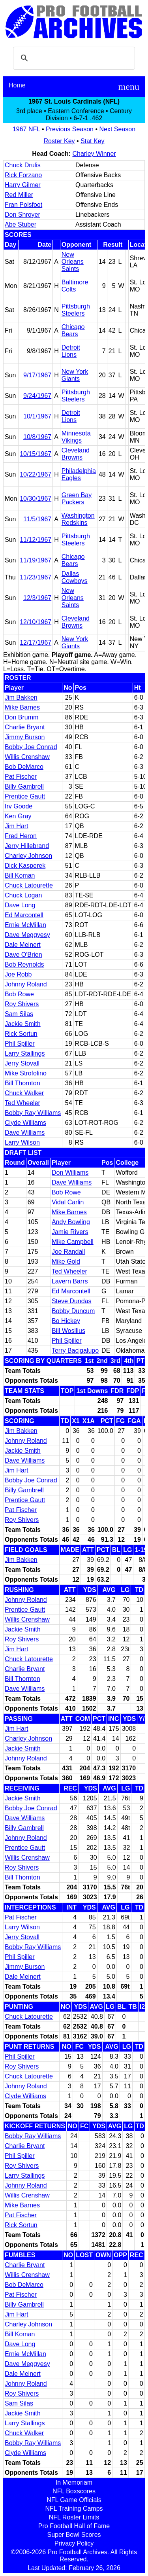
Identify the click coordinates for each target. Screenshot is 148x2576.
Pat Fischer (21, 776)
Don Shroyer (22, 214)
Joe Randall (68, 1251)
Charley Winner (94, 153)
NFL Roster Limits (74, 2517)
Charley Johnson (28, 855)
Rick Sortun (21, 1033)
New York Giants (75, 375)
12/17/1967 (35, 642)
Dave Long (20, 905)
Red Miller (19, 194)
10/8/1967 (37, 436)
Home (17, 85)
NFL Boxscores (74, 2491)
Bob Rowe (19, 994)
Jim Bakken (21, 697)
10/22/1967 (35, 474)
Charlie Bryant (25, 727)
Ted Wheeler (22, 1103)
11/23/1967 (35, 577)
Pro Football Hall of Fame (74, 2526)
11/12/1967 (35, 539)
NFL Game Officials (74, 2500)
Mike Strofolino (26, 1073)
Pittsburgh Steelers (76, 310)
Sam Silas (19, 1014)
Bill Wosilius (68, 1330)
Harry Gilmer (23, 185)
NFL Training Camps (74, 2508)
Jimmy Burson (25, 737)
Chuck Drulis (23, 165)
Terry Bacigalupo (75, 1350)
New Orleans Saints (73, 261)
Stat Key (92, 141)
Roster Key (59, 141)
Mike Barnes (22, 707)
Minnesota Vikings (76, 437)
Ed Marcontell (24, 915)
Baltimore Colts (75, 286)
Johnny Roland (26, 984)
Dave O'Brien (23, 954)
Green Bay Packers (77, 498)
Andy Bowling (71, 1222)
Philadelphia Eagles (79, 474)
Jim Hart (16, 826)
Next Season (117, 129)
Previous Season (70, 129)
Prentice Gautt (25, 796)
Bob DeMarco (24, 766)
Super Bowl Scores (74, 2534)
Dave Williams (25, 1132)
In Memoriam (74, 2482)
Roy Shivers (22, 1004)
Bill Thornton (22, 1083)
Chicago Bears (73, 330)
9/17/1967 (37, 375)
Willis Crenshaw (27, 756)
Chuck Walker (24, 1093)
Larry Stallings (25, 1053)
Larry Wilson (22, 1142)
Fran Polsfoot (23, 204)
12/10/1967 (35, 622)
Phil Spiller (20, 1043)
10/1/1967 (37, 416)
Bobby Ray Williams (33, 1112)
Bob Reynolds (24, 964)
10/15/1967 (35, 453)
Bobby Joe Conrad (31, 747)
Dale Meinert (23, 944)
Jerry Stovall (22, 1063)
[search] (73, 58)
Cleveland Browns (76, 454)
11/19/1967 (35, 560)
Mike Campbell (73, 1241)
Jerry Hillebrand (27, 845)
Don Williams (70, 1172)
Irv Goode (18, 806)
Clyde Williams (25, 1122)
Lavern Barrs (70, 1281)
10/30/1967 (35, 498)
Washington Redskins (78, 519)
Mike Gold (66, 1261)
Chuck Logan (23, 895)
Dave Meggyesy (27, 934)
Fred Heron (21, 836)
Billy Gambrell (24, 786)
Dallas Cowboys (75, 577)
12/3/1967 (37, 597)
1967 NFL (26, 129)
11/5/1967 (37, 519)
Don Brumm (21, 717)
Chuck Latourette (29, 885)
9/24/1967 (37, 395)
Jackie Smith (23, 1023)
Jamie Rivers (70, 1231)
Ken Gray (18, 816)
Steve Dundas (72, 1301)
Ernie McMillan (25, 925)
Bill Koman (20, 875)
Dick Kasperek (25, 865)
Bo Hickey (66, 1320)
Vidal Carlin (68, 1202)
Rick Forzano (23, 175)
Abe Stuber (20, 224)
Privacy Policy (74, 2543)
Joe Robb (18, 974)
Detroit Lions (71, 351)
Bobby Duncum (73, 1311)
